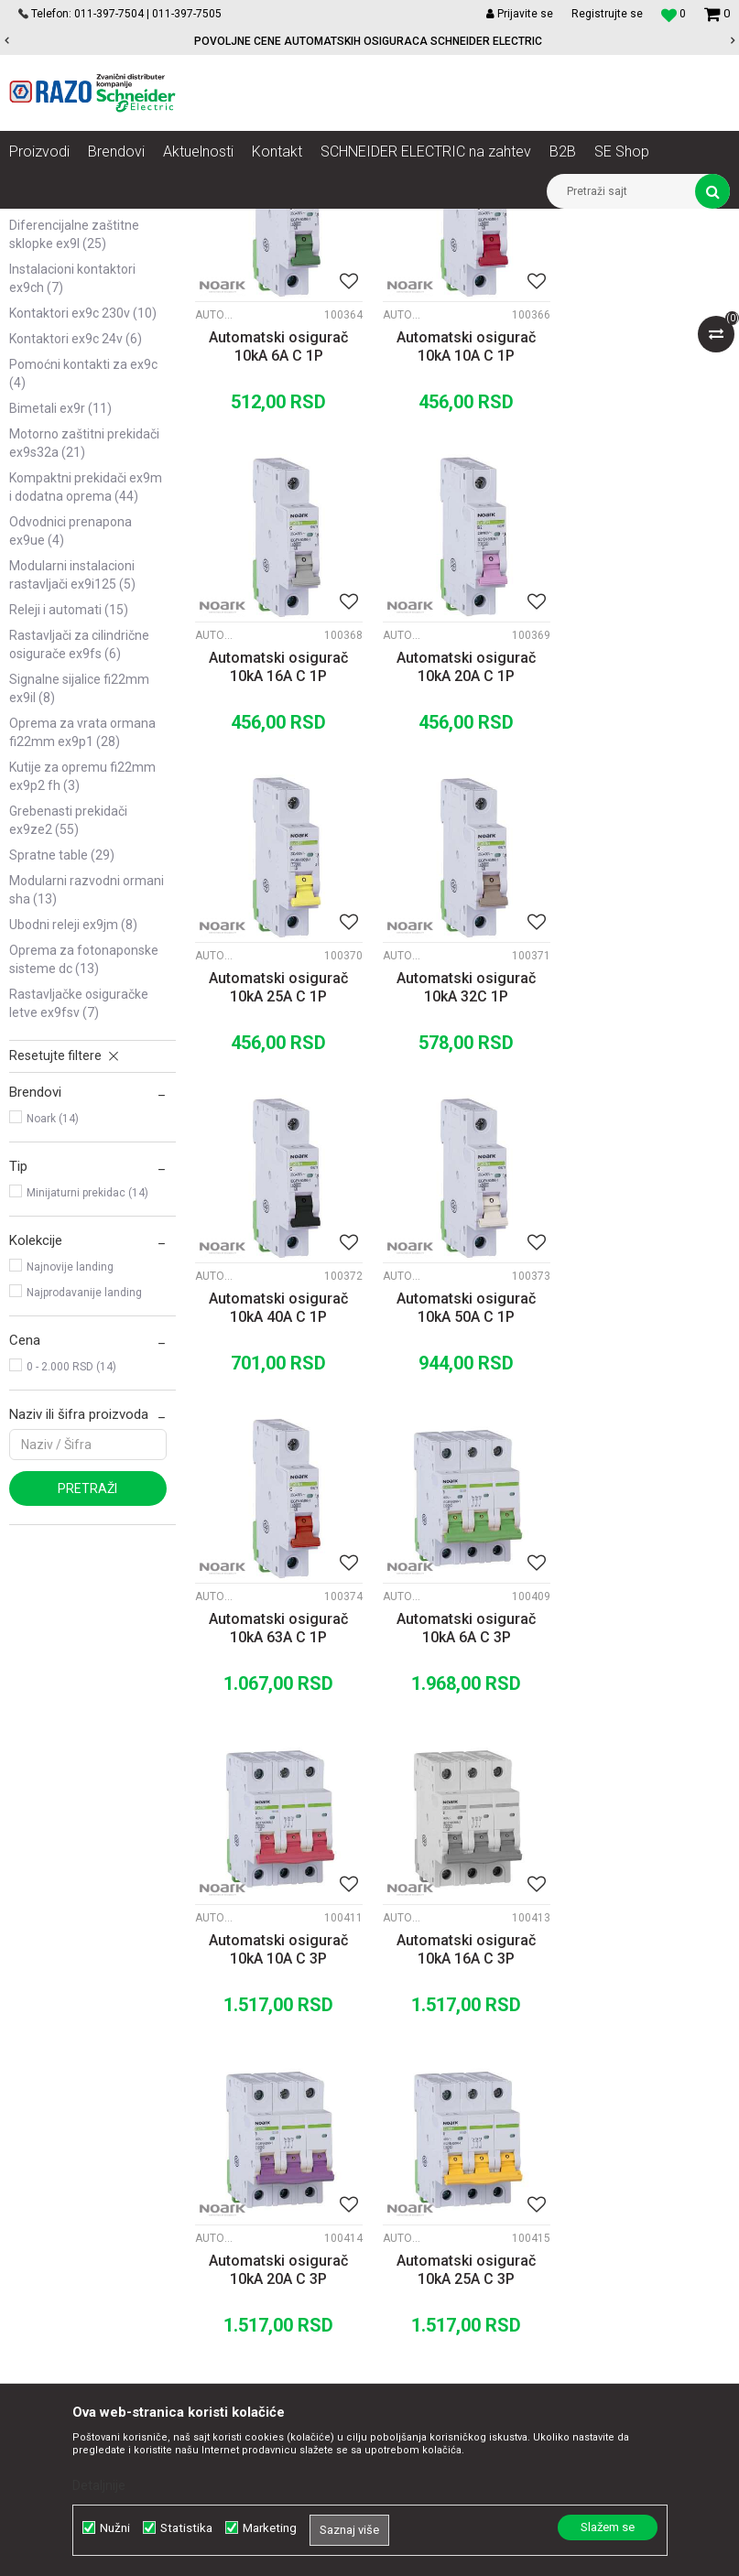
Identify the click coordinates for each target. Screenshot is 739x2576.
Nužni (115, 2528)
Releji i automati (68, 818)
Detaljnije (98, 2485)
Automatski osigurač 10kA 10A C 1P (461, 552)
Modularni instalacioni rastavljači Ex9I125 (72, 783)
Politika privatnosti (461, 2064)
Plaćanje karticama (463, 2124)
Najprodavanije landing (84, 1501)
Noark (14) (53, 1327)
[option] (369, 41)
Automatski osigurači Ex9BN (70, 311)
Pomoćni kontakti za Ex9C (83, 582)
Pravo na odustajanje (468, 2245)
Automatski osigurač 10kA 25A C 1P (461, 869)
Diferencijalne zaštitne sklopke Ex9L (74, 443)
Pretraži (87, 1697)
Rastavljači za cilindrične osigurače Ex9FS (79, 853)
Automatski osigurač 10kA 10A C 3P (461, 1504)
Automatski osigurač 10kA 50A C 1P (461, 1187)
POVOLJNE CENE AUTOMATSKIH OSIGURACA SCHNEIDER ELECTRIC (368, 41)
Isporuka (432, 2145)
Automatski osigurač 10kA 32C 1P (646, 869)
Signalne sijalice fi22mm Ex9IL (79, 897)
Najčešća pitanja (455, 2225)
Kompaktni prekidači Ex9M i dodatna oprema (85, 695)
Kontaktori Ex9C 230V (83, 521)
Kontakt (225, 2084)
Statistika (186, 2528)
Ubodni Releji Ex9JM (73, 1133)
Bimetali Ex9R (60, 617)
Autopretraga (400, 256)
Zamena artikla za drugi (476, 2165)
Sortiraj (478, 256)
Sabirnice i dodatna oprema (64, 399)
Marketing (270, 2528)
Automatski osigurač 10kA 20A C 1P (277, 869)
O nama (226, 2044)
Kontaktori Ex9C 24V (75, 547)
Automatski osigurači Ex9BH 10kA (70, 355)
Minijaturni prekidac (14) (87, 1401)
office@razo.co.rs (77, 2226)
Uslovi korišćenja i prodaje (481, 2044)
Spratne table (61, 1063)
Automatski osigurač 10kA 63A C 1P (646, 1187)
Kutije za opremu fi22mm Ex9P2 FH (82, 985)
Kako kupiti (439, 2084)
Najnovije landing (70, 1475)
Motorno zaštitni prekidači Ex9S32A (84, 651)
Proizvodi (112, 222)
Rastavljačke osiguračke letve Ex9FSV (78, 1212)
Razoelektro (40, 222)
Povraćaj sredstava (463, 2205)
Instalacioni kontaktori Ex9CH (72, 487)
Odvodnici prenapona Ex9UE (70, 739)
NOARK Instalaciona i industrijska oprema (259, 222)
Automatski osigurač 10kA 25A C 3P (461, 1822)
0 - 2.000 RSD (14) (71, 1575)
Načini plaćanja (451, 2104)
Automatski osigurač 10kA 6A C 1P (277, 552)
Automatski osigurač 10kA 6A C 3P (277, 1504)
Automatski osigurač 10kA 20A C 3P (277, 1822)
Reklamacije (443, 2185)
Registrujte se (607, 13)
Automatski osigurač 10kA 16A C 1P (646, 552)
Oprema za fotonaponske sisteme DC (83, 1168)
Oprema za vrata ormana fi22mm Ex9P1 (82, 941)
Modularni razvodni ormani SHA (86, 1098)
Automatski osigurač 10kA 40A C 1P (277, 1187)
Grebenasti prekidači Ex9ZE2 (68, 1028)
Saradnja (229, 2064)
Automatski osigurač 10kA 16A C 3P (646, 1504)
